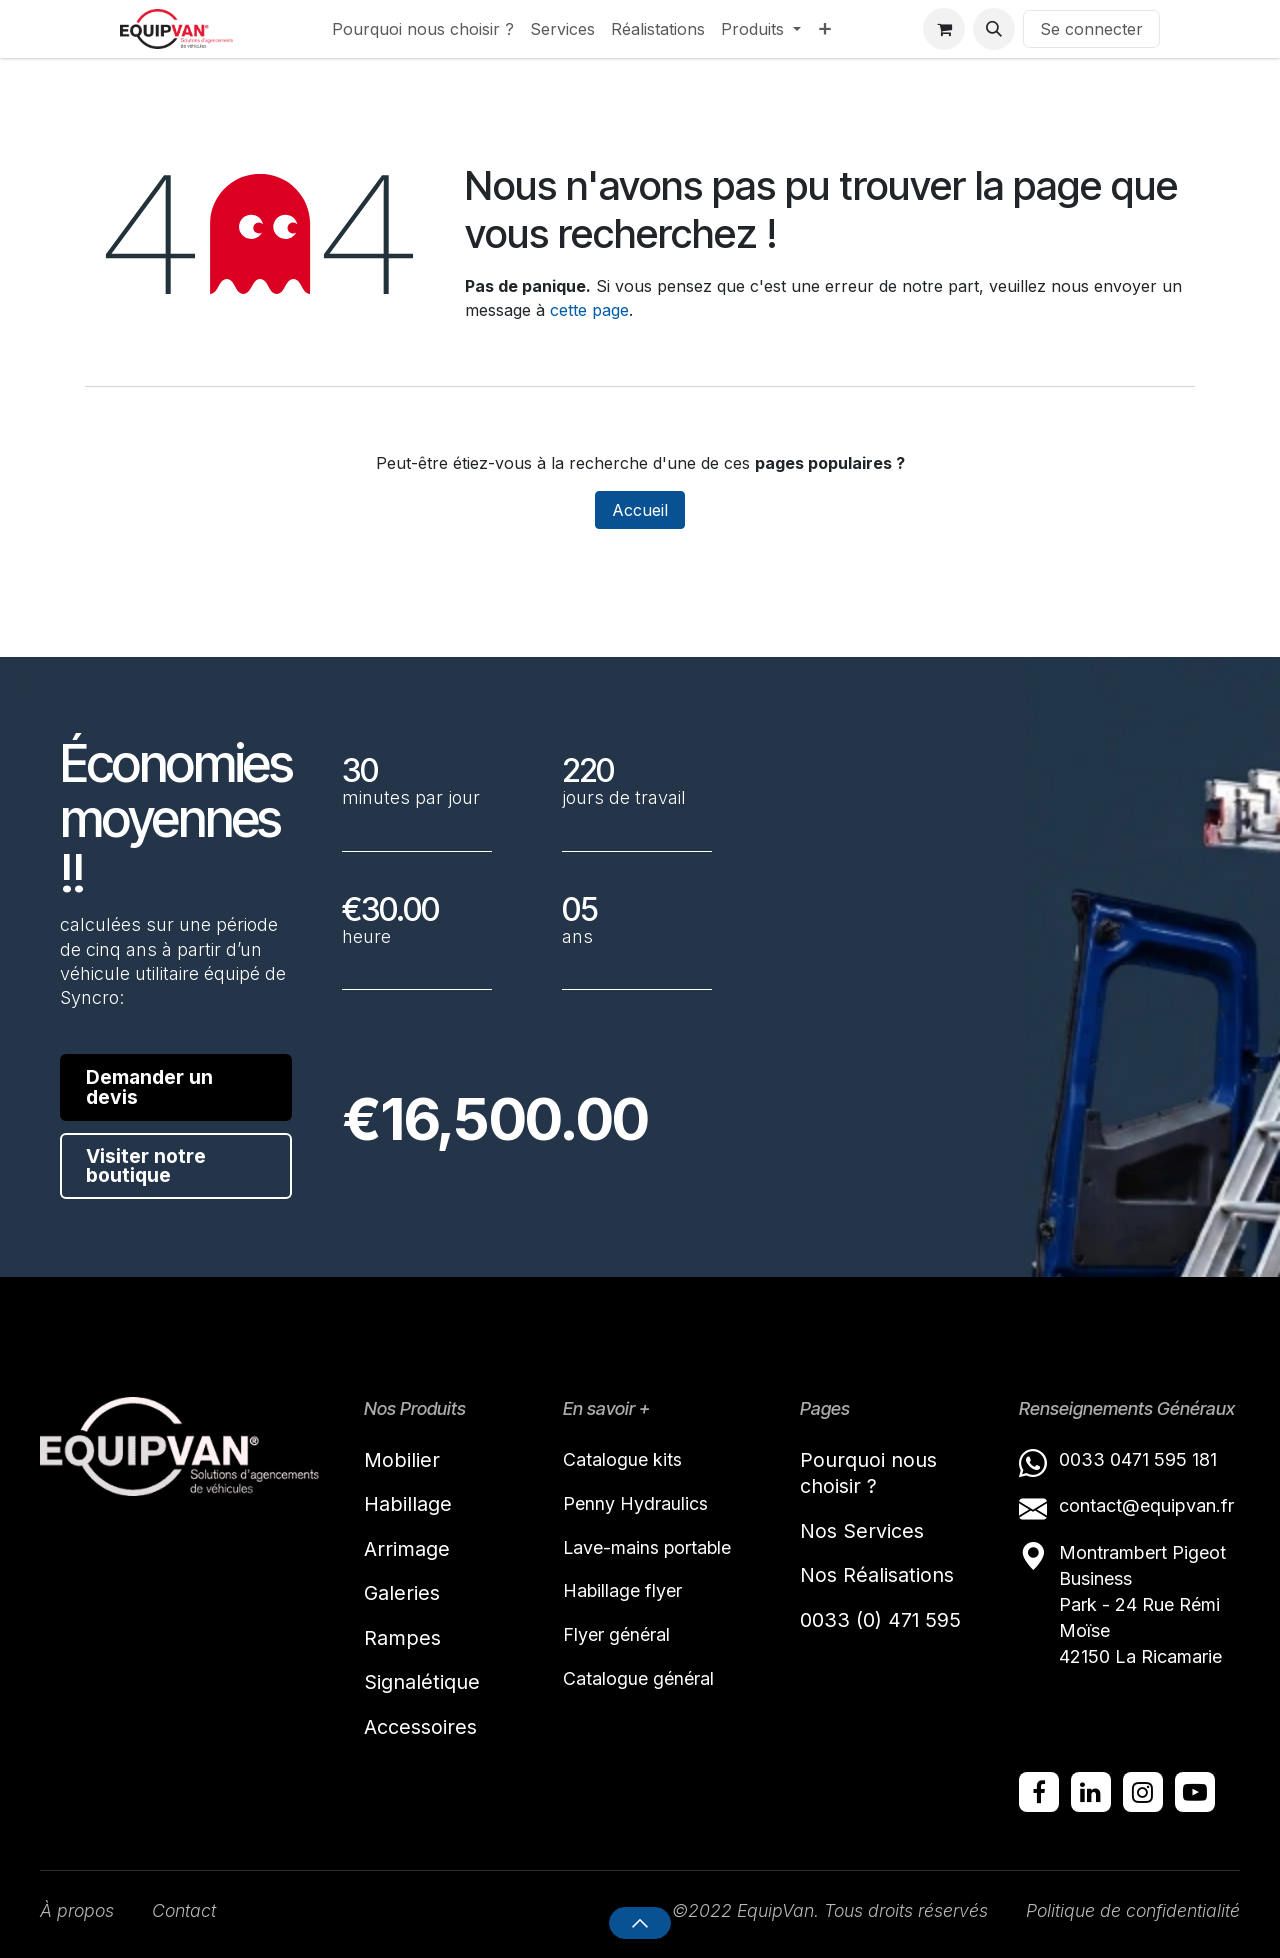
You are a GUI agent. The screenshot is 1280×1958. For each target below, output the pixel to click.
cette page (589, 310)
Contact (187, 1911)
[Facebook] (1039, 1792)
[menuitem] (423, 29)
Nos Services (862, 1531)
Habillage (408, 1504)
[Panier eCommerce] (944, 29)
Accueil (640, 510)
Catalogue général (638, 1679)
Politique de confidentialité (1130, 1911)
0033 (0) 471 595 (884, 1621)
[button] (994, 29)
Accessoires (420, 1729)
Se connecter (1091, 29)
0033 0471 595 (1125, 1458)
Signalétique (422, 1684)
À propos (78, 1911)
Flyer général (616, 1635)
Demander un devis (150, 1088)
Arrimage (407, 1549)
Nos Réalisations (877, 1576)
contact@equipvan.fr (1146, 1505)
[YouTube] (1195, 1792)
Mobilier (402, 1459)
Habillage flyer (623, 1591)
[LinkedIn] (1091, 1792)
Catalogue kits (622, 1458)
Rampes (402, 1639)
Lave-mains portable (648, 1547)
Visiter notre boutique (147, 1168)
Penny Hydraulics (635, 1502)
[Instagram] (1143, 1792)
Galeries (402, 1594)
